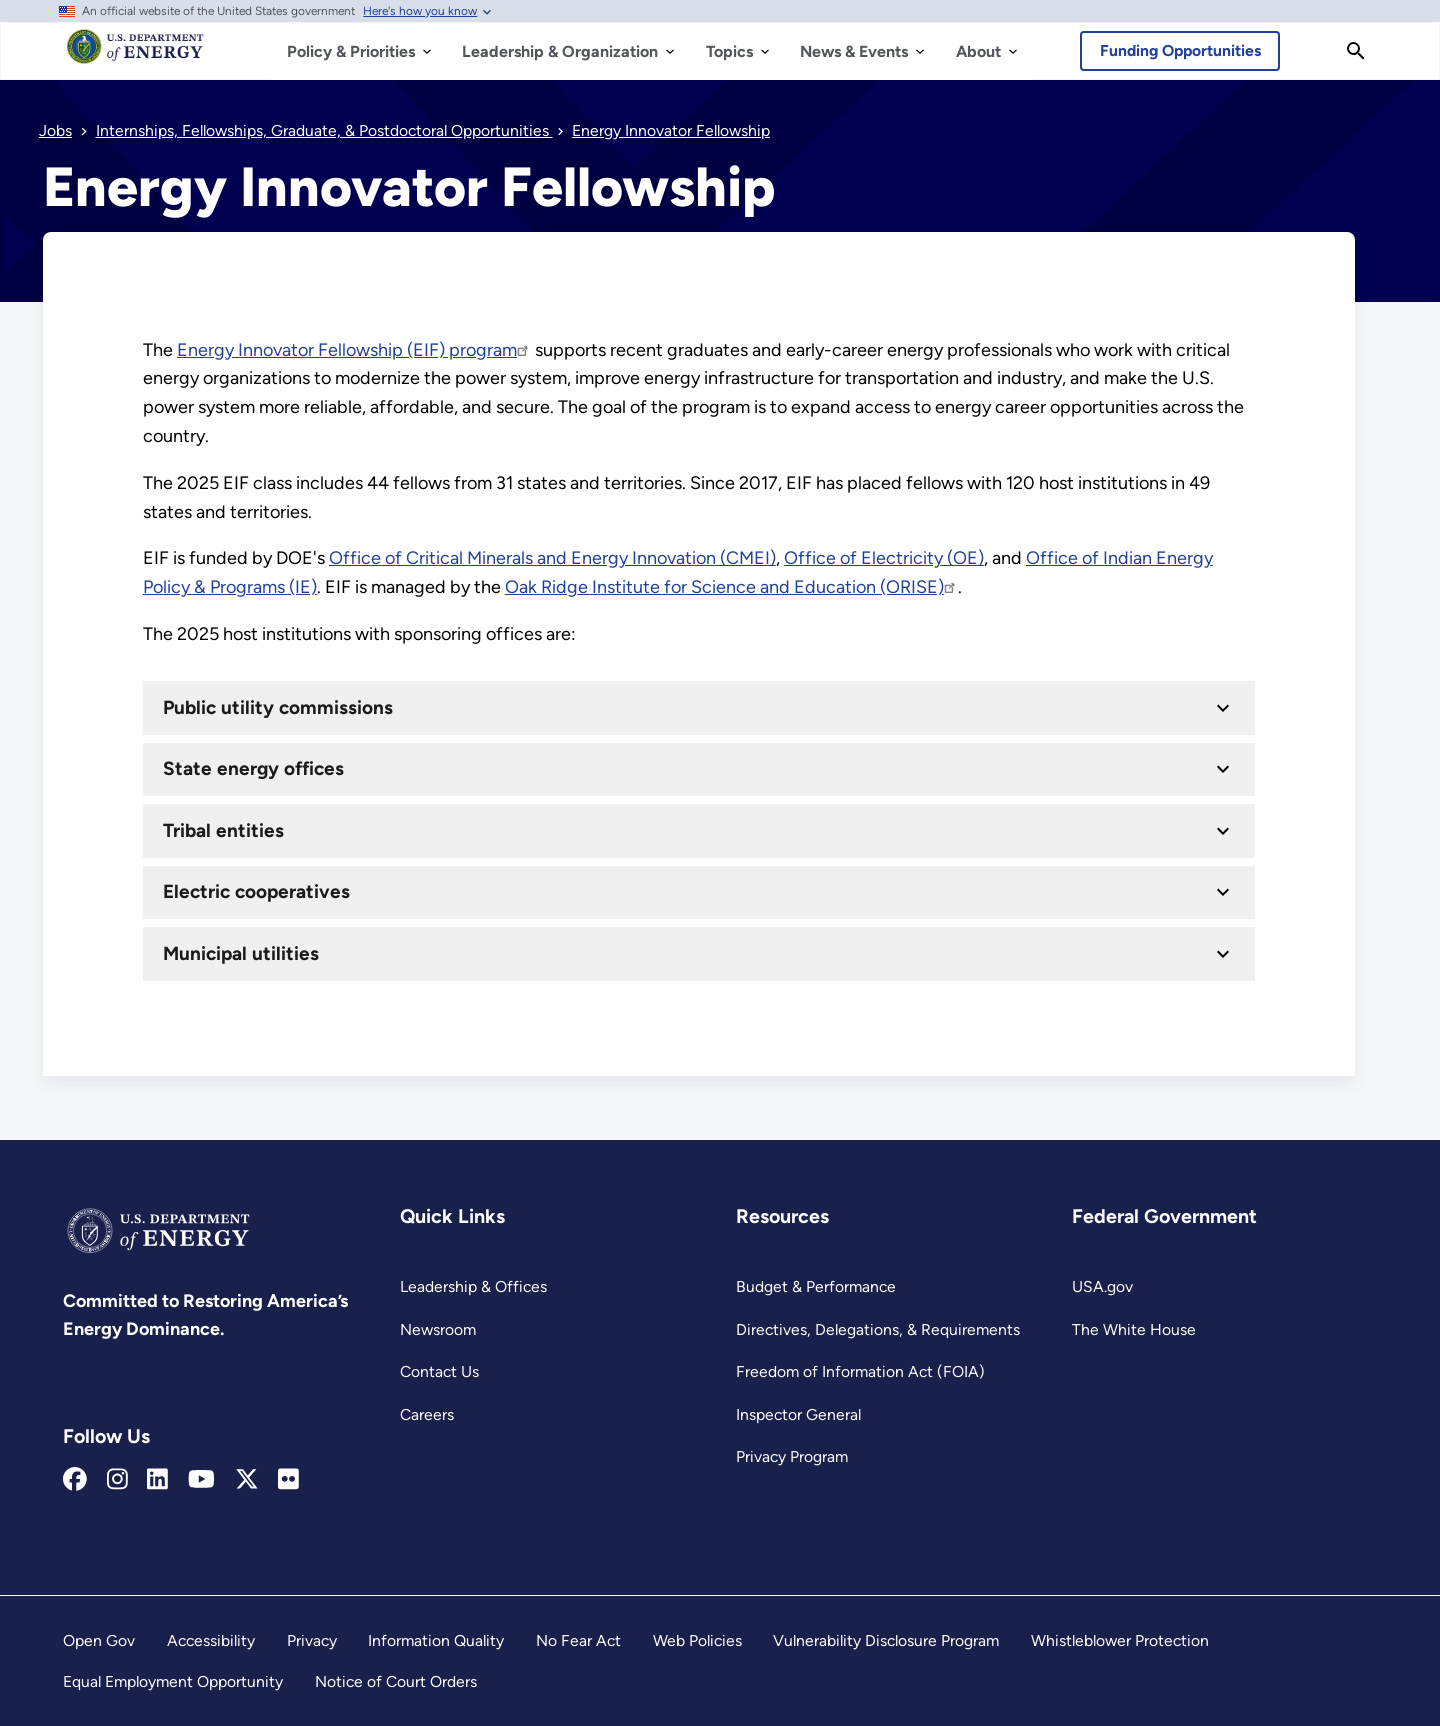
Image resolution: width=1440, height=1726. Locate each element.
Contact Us (439, 1371)
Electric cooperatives (256, 891)
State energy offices (253, 768)
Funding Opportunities (1180, 50)
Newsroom (438, 1329)
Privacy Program (792, 1456)
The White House (1134, 1329)
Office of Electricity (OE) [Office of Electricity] (884, 558)
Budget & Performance (816, 1286)
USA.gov (1102, 1286)
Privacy (312, 1640)
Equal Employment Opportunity (173, 1681)
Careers (427, 1414)
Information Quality (436, 1640)
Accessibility (211, 1640)
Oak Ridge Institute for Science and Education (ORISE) (731, 587)
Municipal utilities (241, 952)
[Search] (1356, 51)
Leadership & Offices (473, 1286)
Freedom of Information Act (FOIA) (860, 1371)
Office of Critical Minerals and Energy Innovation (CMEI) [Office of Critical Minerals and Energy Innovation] (552, 558)
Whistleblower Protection (1120, 1640)
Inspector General (798, 1414)
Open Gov (99, 1640)
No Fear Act (578, 1640)
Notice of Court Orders (396, 1681)
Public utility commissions (278, 706)
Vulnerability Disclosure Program (886, 1640)
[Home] (135, 56)
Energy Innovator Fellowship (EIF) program (354, 350)
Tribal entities (223, 829)
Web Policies (697, 1640)
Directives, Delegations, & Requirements (878, 1329)
